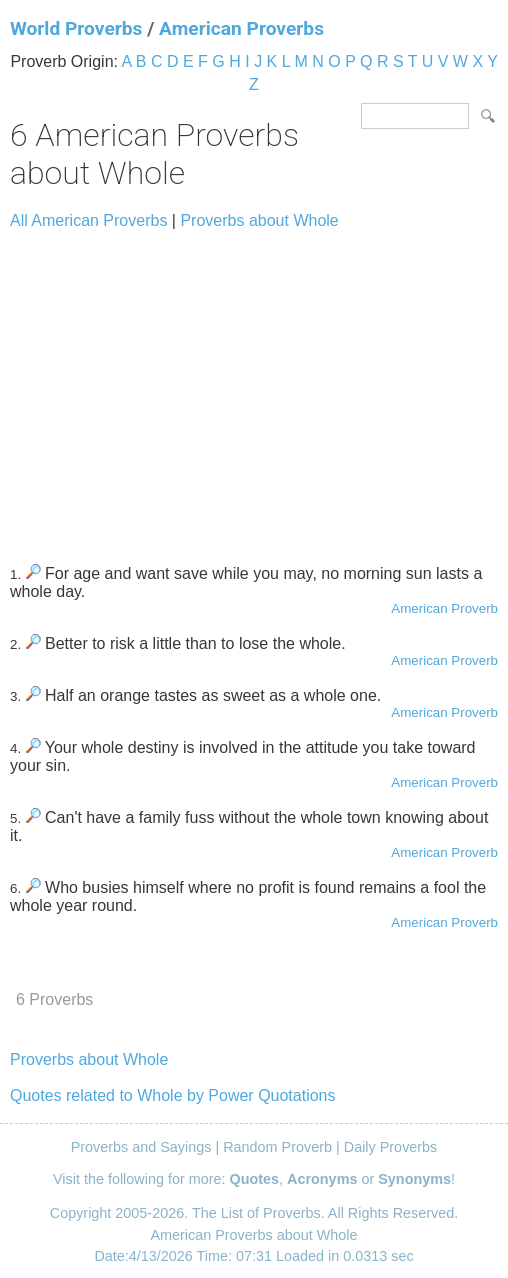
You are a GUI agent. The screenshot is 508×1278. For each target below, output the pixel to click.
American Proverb (444, 608)
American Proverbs (241, 28)
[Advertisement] (254, 388)
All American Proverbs (88, 220)
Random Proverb (277, 1147)
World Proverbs (76, 28)
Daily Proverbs (391, 1147)
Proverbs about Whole (259, 220)
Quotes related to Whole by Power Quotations (173, 1095)
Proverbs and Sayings (141, 1147)
